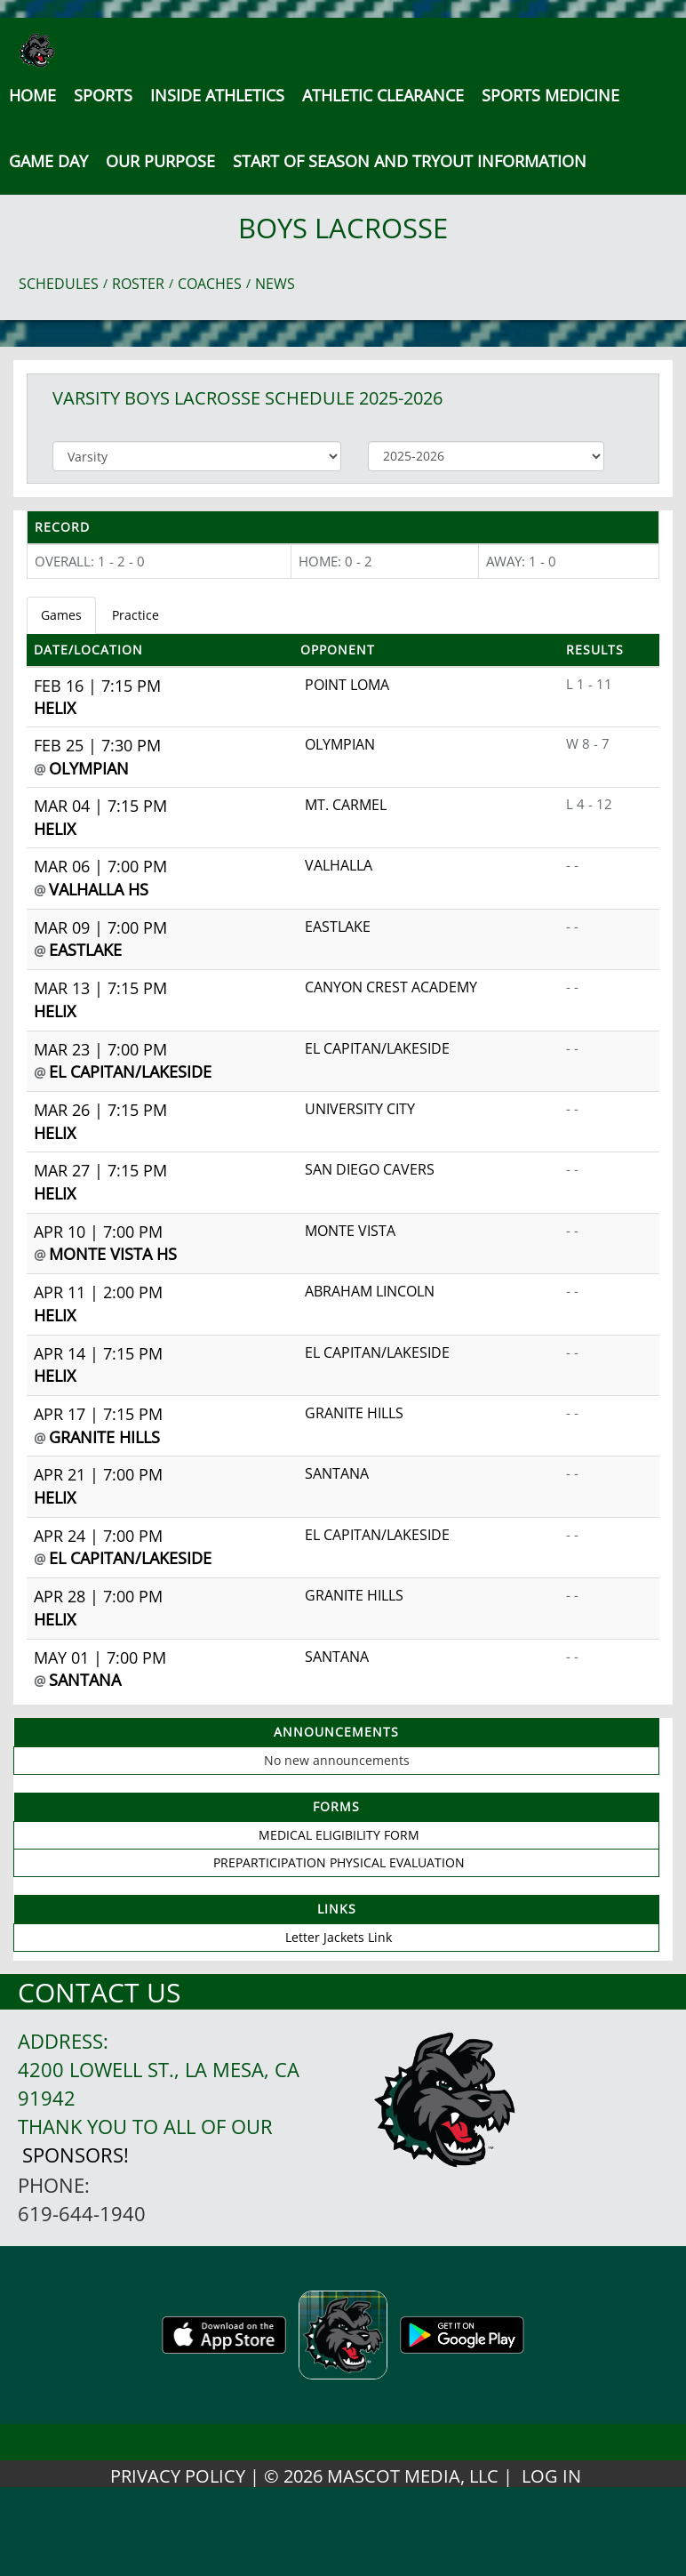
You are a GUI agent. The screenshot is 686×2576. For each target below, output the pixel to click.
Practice (135, 614)
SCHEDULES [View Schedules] (59, 284)
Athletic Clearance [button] (383, 95)
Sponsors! (75, 2155)
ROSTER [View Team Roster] (138, 284)
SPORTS (103, 95)
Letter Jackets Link (338, 1937)
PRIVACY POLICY (177, 2476)
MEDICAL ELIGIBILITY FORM (339, 1834)
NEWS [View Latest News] (275, 284)
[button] (409, 161)
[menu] (32, 95)
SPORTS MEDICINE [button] (550, 95)
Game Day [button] (48, 161)
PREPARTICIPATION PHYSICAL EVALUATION (339, 1862)
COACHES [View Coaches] (210, 284)
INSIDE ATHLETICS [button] (217, 95)
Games (61, 614)
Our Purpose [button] (160, 161)
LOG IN (551, 2476)
